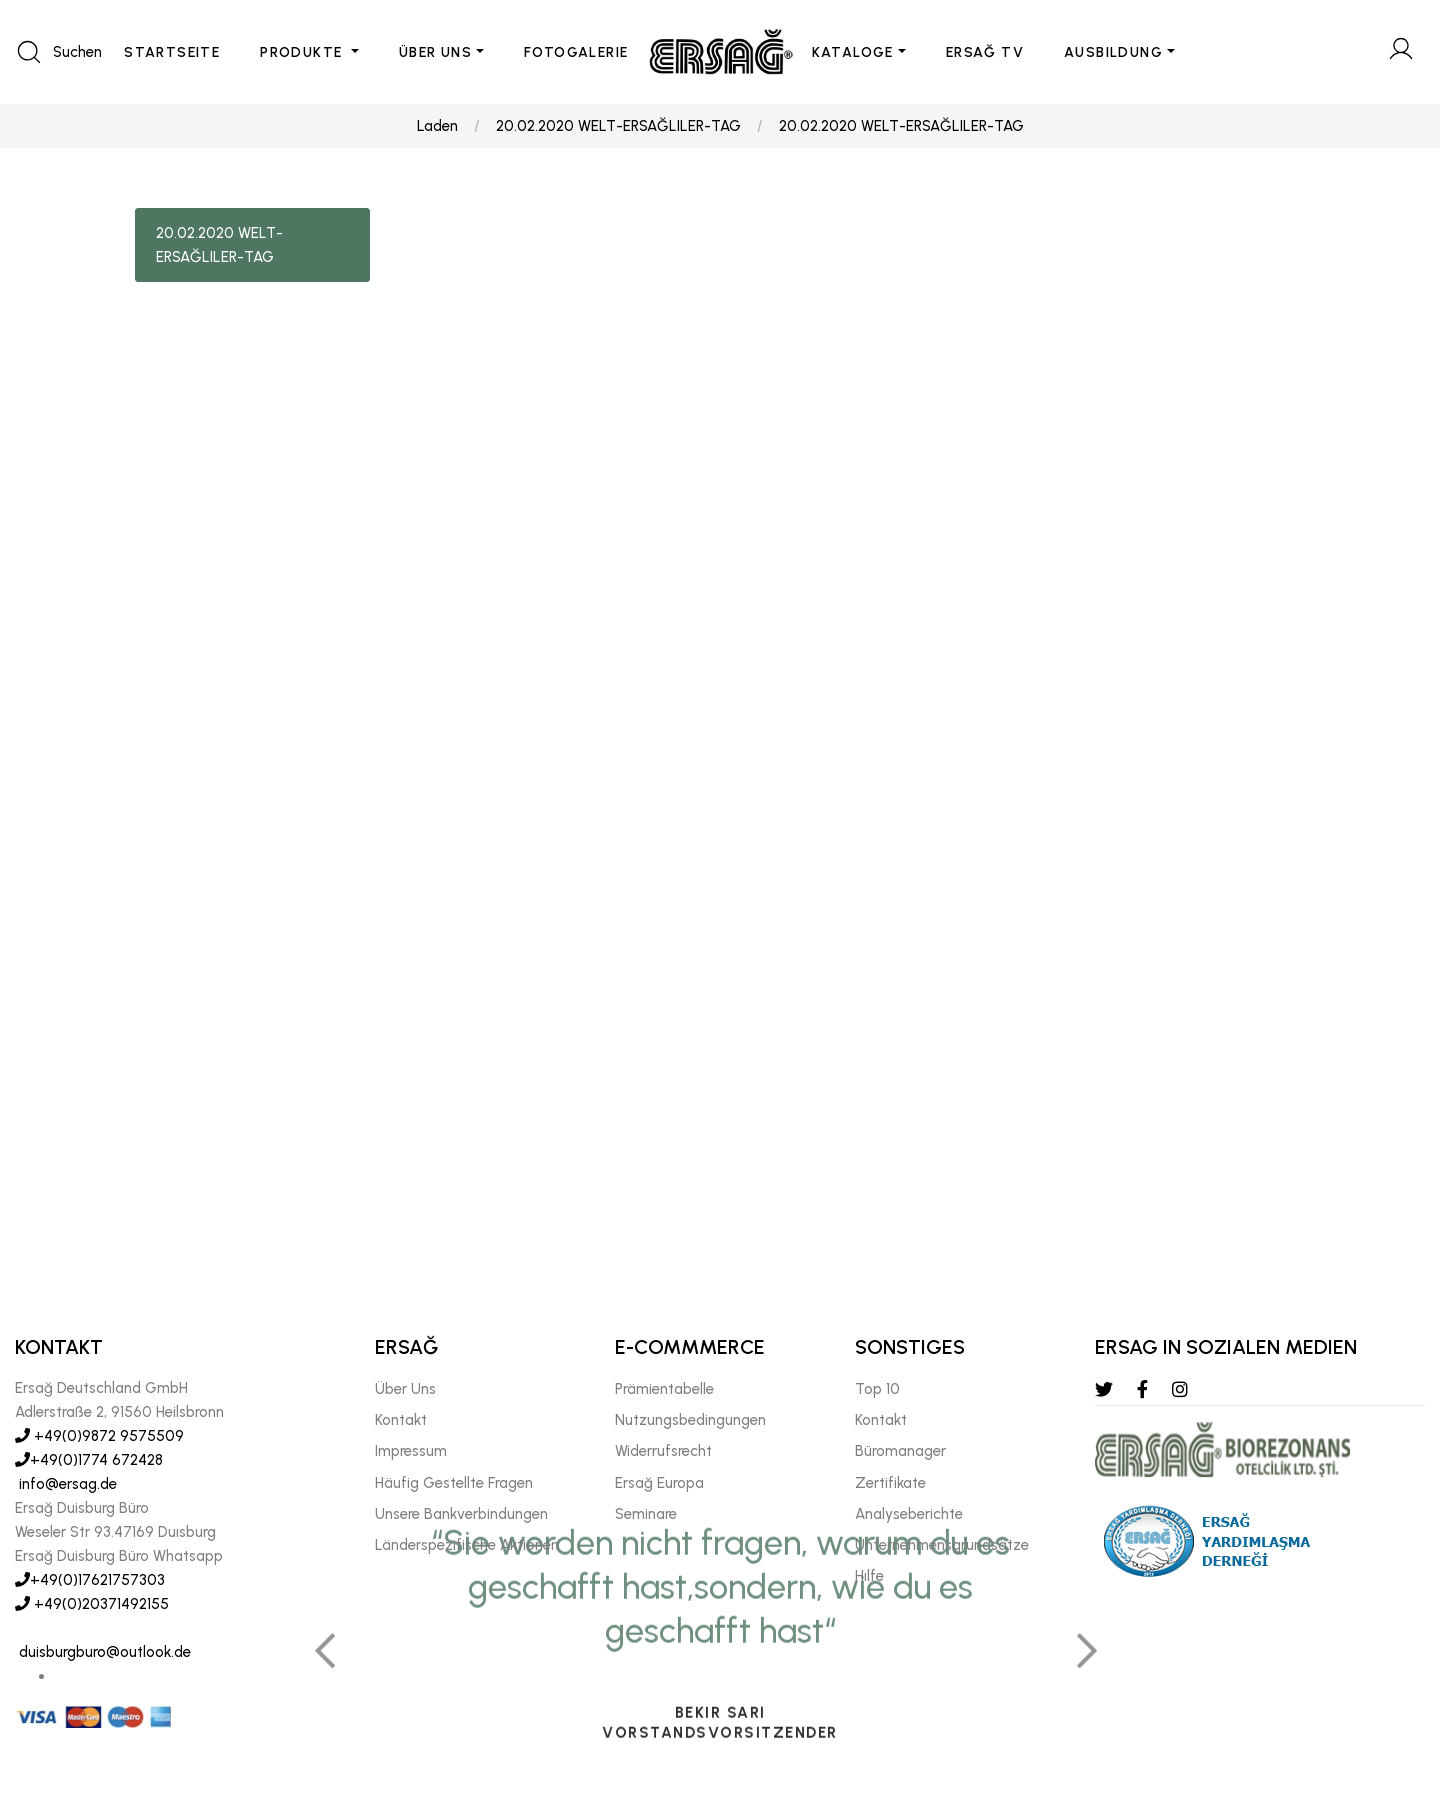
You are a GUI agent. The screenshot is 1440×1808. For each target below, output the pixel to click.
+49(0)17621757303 (90, 1580)
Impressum (411, 1451)
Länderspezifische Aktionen (467, 1545)
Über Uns (405, 1389)
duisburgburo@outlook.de (103, 1652)
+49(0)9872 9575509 (99, 1436)
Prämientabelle (664, 1389)
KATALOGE (853, 52)
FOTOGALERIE (576, 52)
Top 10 (877, 1389)
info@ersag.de (66, 1484)
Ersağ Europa (659, 1483)
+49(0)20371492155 (92, 1604)
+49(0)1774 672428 (89, 1460)
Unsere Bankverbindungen (461, 1514)
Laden (437, 126)
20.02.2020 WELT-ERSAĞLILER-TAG (618, 126)
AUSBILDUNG (1113, 52)
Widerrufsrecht (663, 1451)
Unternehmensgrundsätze (942, 1545)
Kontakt (401, 1420)
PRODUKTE (303, 52)
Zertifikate (890, 1483)
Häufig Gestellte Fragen (454, 1483)
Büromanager (900, 1451)
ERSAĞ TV (985, 52)
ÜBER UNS (435, 52)
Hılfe (869, 1576)
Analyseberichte (909, 1514)
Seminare (646, 1514)
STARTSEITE (172, 52)
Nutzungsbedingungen (690, 1420)
